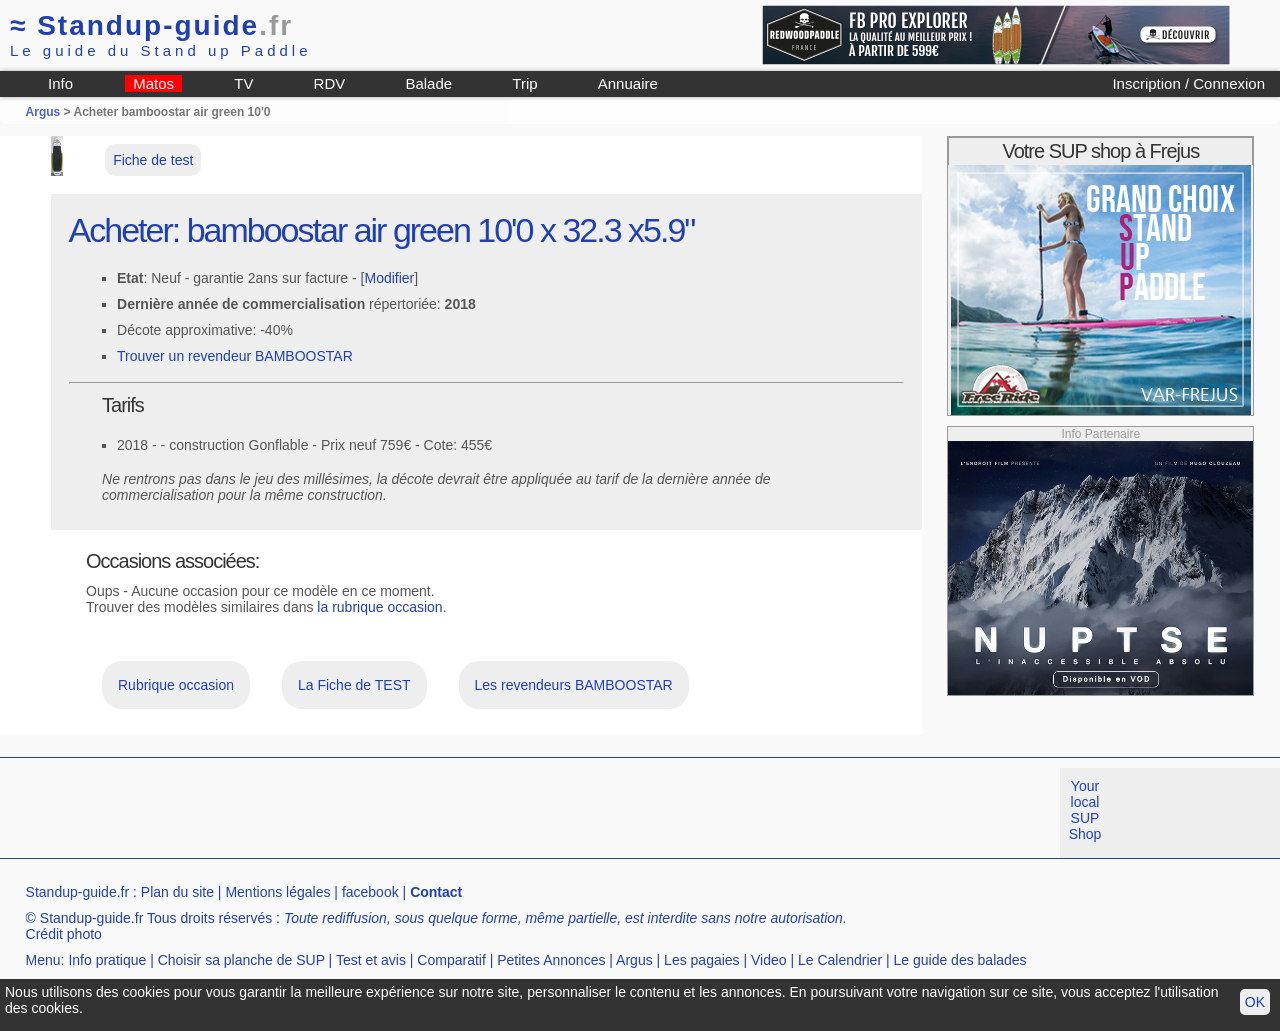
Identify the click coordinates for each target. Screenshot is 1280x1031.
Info (60, 83)
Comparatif (451, 960)
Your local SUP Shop (1085, 810)
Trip (524, 83)
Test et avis (371, 960)
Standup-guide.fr (78, 892)
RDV (330, 83)
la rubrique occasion (379, 607)
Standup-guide (151, 25)
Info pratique (107, 960)
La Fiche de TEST (354, 685)
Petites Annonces (551, 960)
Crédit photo (64, 934)
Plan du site (177, 892)
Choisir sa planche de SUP (241, 960)
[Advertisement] (364, 813)
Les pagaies (702, 960)
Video (769, 960)
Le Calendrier (840, 960)
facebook (370, 892)
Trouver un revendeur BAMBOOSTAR (235, 356)
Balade (428, 83)
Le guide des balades (960, 960)
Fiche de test (153, 160)
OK (1255, 1002)
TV (243, 83)
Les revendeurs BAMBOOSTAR (574, 685)
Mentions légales (277, 892)
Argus (43, 112)
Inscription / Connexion (1188, 83)
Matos (153, 83)
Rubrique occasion (176, 685)
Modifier (389, 278)
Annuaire (628, 83)
